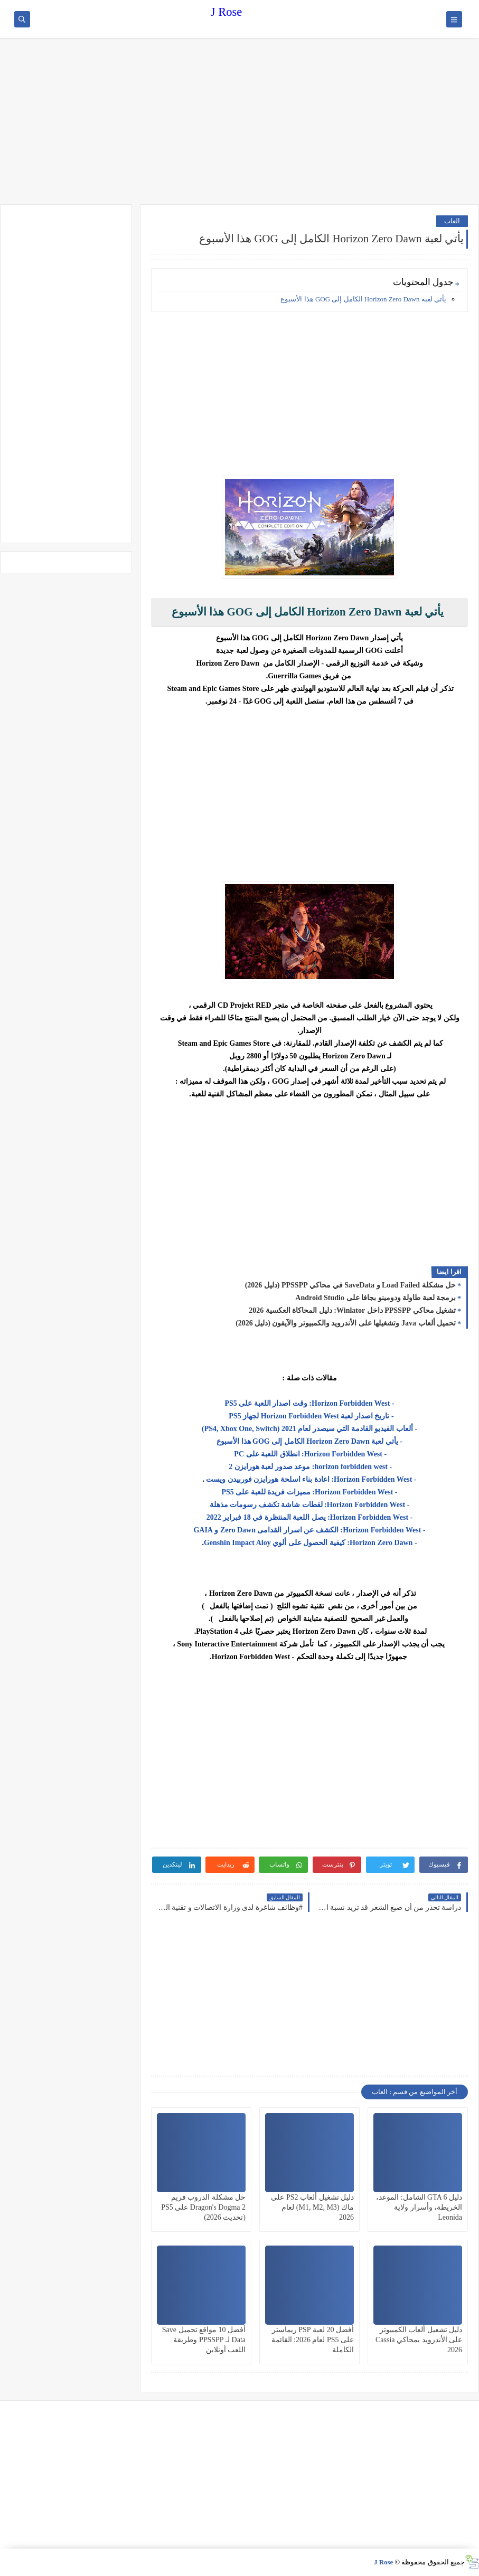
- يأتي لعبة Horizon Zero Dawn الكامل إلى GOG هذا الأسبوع (309, 1441)
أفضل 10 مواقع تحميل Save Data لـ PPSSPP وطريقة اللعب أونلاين (204, 2340)
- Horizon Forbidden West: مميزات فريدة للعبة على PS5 (310, 1492)
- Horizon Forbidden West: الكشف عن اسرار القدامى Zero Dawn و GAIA (309, 1530)
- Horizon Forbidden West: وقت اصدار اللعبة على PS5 (310, 1403)
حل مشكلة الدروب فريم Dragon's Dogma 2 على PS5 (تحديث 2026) (203, 2207)
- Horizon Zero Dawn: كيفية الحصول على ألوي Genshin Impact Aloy (310, 1543)
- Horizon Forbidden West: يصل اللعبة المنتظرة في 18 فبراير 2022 (309, 1517)
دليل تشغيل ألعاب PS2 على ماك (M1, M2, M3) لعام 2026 (312, 2207)
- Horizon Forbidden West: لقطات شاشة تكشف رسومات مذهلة (310, 1505)
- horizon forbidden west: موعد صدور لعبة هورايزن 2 (309, 1467)
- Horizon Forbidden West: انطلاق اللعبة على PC (309, 1454)
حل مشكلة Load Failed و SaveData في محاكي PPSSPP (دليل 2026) (350, 1285)
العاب (452, 221)
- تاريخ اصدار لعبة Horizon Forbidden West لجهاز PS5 (309, 1416)
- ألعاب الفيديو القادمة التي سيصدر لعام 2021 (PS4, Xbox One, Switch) (309, 1429)
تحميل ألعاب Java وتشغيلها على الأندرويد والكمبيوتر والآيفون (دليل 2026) (346, 1323)
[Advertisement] (239, 122)
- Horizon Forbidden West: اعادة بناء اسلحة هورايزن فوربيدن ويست (311, 1479)
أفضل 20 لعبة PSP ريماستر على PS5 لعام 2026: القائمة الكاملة (312, 2340)
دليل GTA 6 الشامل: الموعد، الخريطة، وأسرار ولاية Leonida (419, 2207)
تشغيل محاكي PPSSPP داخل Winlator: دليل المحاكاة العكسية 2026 (352, 1310)
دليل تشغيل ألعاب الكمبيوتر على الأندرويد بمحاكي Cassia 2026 (418, 2340)
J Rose (226, 11)
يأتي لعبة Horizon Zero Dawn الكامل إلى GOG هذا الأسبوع (363, 299)
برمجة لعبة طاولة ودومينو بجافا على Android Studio (375, 1298)
